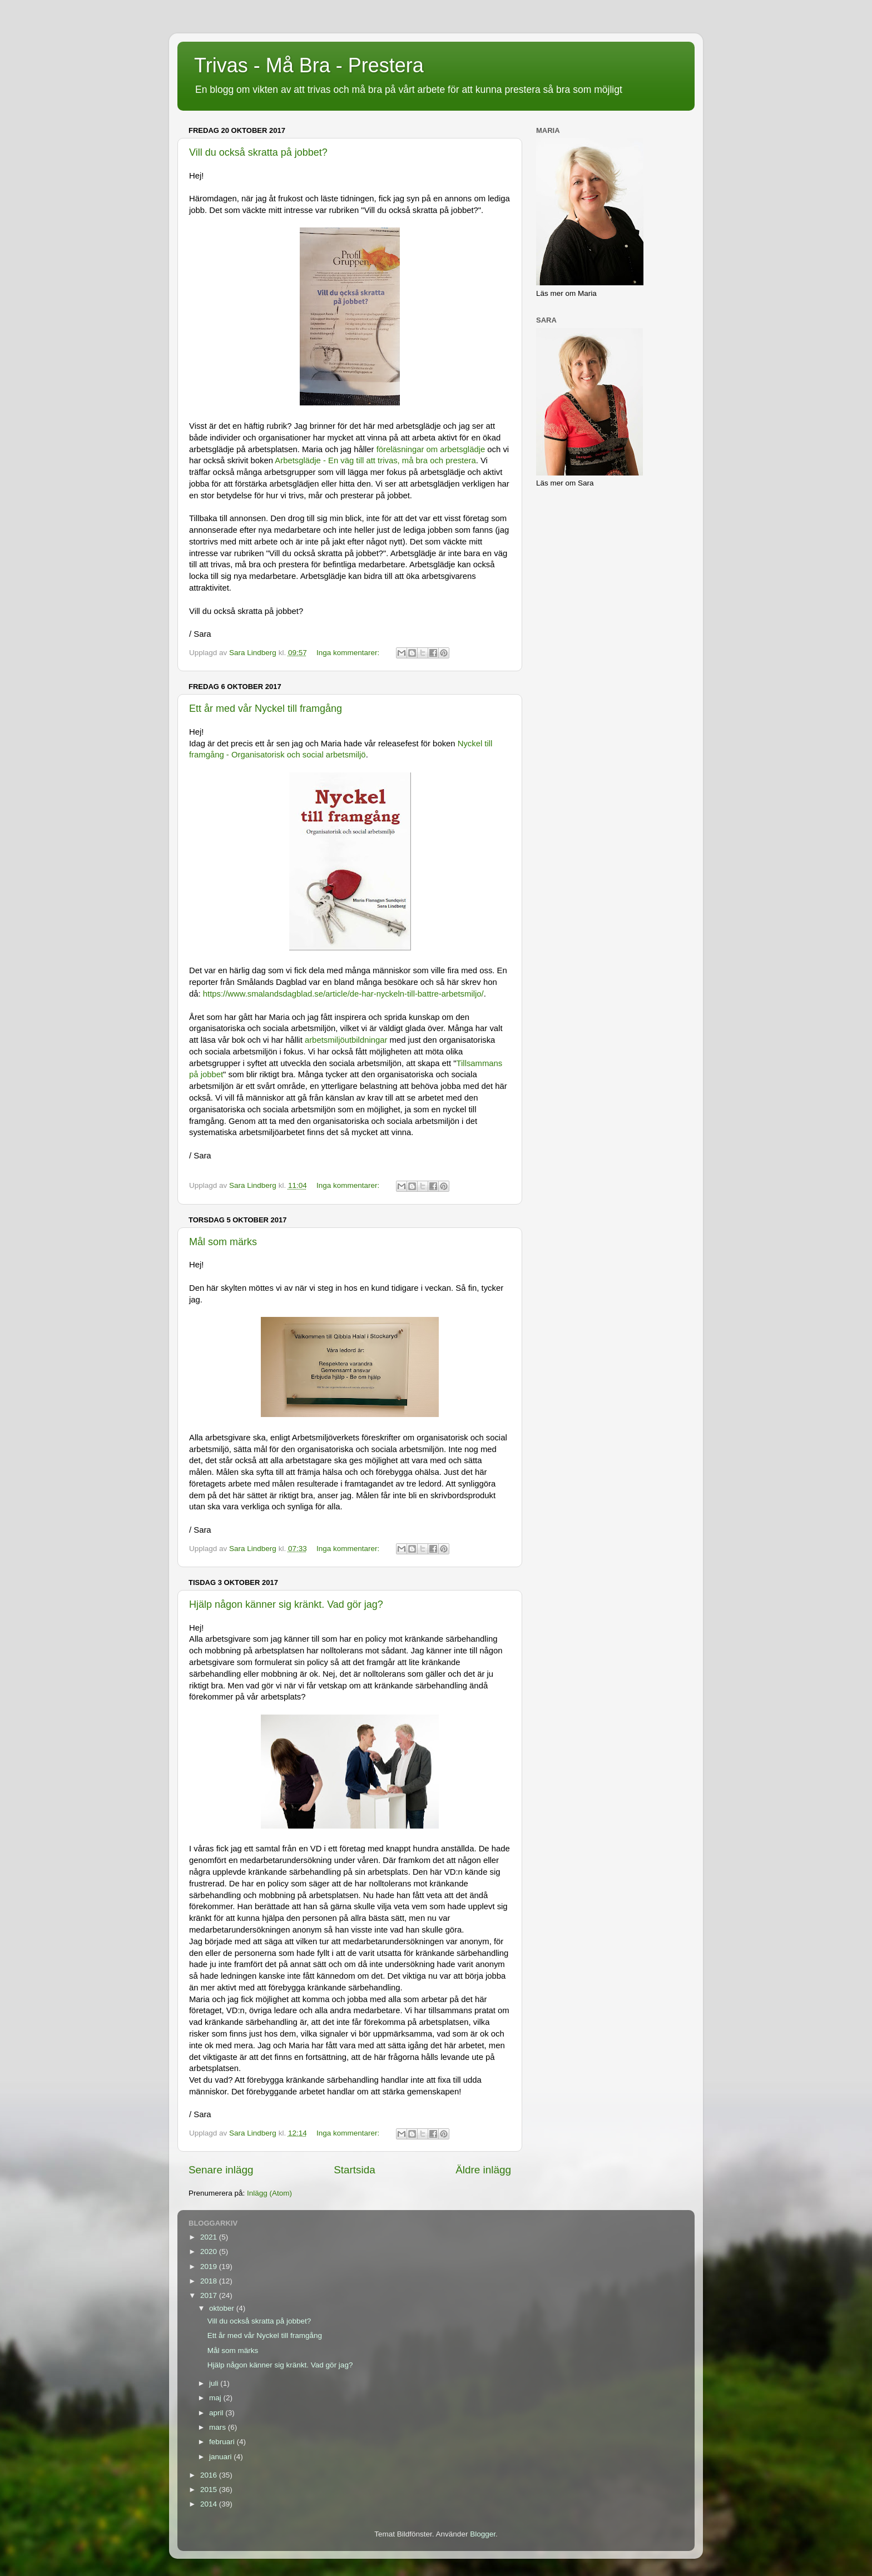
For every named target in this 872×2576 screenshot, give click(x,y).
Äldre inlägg (483, 2170)
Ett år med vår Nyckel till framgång (265, 708)
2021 (209, 2237)
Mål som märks (223, 1241)
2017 (209, 2295)
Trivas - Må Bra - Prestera (309, 65)
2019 (209, 2266)
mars (218, 2427)
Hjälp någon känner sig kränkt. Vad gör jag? (286, 1604)
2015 (209, 2489)
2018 (209, 2281)
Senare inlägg (221, 2170)
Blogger (483, 2534)
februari (223, 2442)
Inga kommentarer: (349, 652)
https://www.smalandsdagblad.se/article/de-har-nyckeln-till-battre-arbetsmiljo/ (343, 993)
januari (221, 2457)
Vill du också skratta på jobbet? (258, 152)
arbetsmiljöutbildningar (347, 1040)
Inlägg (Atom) (269, 2193)
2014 (209, 2504)
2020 (209, 2251)
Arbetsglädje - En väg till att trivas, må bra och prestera (375, 460)
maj (216, 2398)
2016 (209, 2475)
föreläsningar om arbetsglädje (430, 449)
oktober (222, 2308)
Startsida (354, 2170)
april (217, 2413)
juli (214, 2383)
